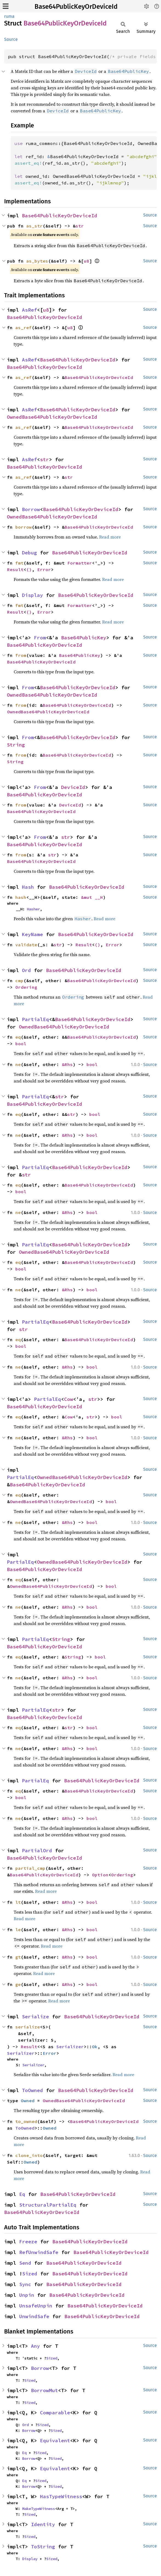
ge (18, 1984)
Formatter (79, 563)
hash (20, 897)
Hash (28, 887)
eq (18, 1037)
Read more (110, 537)
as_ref (23, 327)
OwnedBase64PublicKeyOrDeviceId (52, 417)
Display (32, 595)
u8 (86, 261)
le (18, 1929)
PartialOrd (37, 1850)
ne (18, 1064)
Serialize (35, 2016)
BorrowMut (44, 2390)
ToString (43, 2546)
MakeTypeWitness (38, 2508)
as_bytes (37, 261)
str (80, 226)
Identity (43, 2524)
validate (26, 944)
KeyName (32, 934)
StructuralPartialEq (47, 2205)
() (29, 569)
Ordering (26, 987)
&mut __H (92, 897)
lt (18, 1902)
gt (18, 1957)
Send (25, 2263)
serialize (27, 2027)
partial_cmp (30, 1868)
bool (20, 1043)
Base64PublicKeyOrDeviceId (75, 6)
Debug (29, 552)
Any (35, 2346)
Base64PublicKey (83, 637)
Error (44, 569)
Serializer (70, 2046)
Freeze (28, 2241)
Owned (27, 2100)
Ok (94, 2046)
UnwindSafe (34, 2316)
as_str (34, 226)
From (40, 637)
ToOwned (32, 2090)
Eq (22, 2194)
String (16, 745)
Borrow (31, 509)
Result (15, 569)
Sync (25, 2284)
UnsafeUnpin (35, 2306)
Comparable (55, 2412)
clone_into (29, 2155)
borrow (23, 527)
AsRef (29, 310)
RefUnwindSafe (38, 2252)
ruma (9, 16)
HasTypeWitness (61, 2496)
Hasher (33, 909)
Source (11, 39)
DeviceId (73, 787)
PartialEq (35, 1019)
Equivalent (55, 2440)
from (20, 655)
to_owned (26, 2121)
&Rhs (67, 1064)
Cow (68, 1399)
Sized (29, 2273)
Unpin (26, 2295)
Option (100, 1874)
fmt (19, 563)
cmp (19, 980)
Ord (26, 970)
